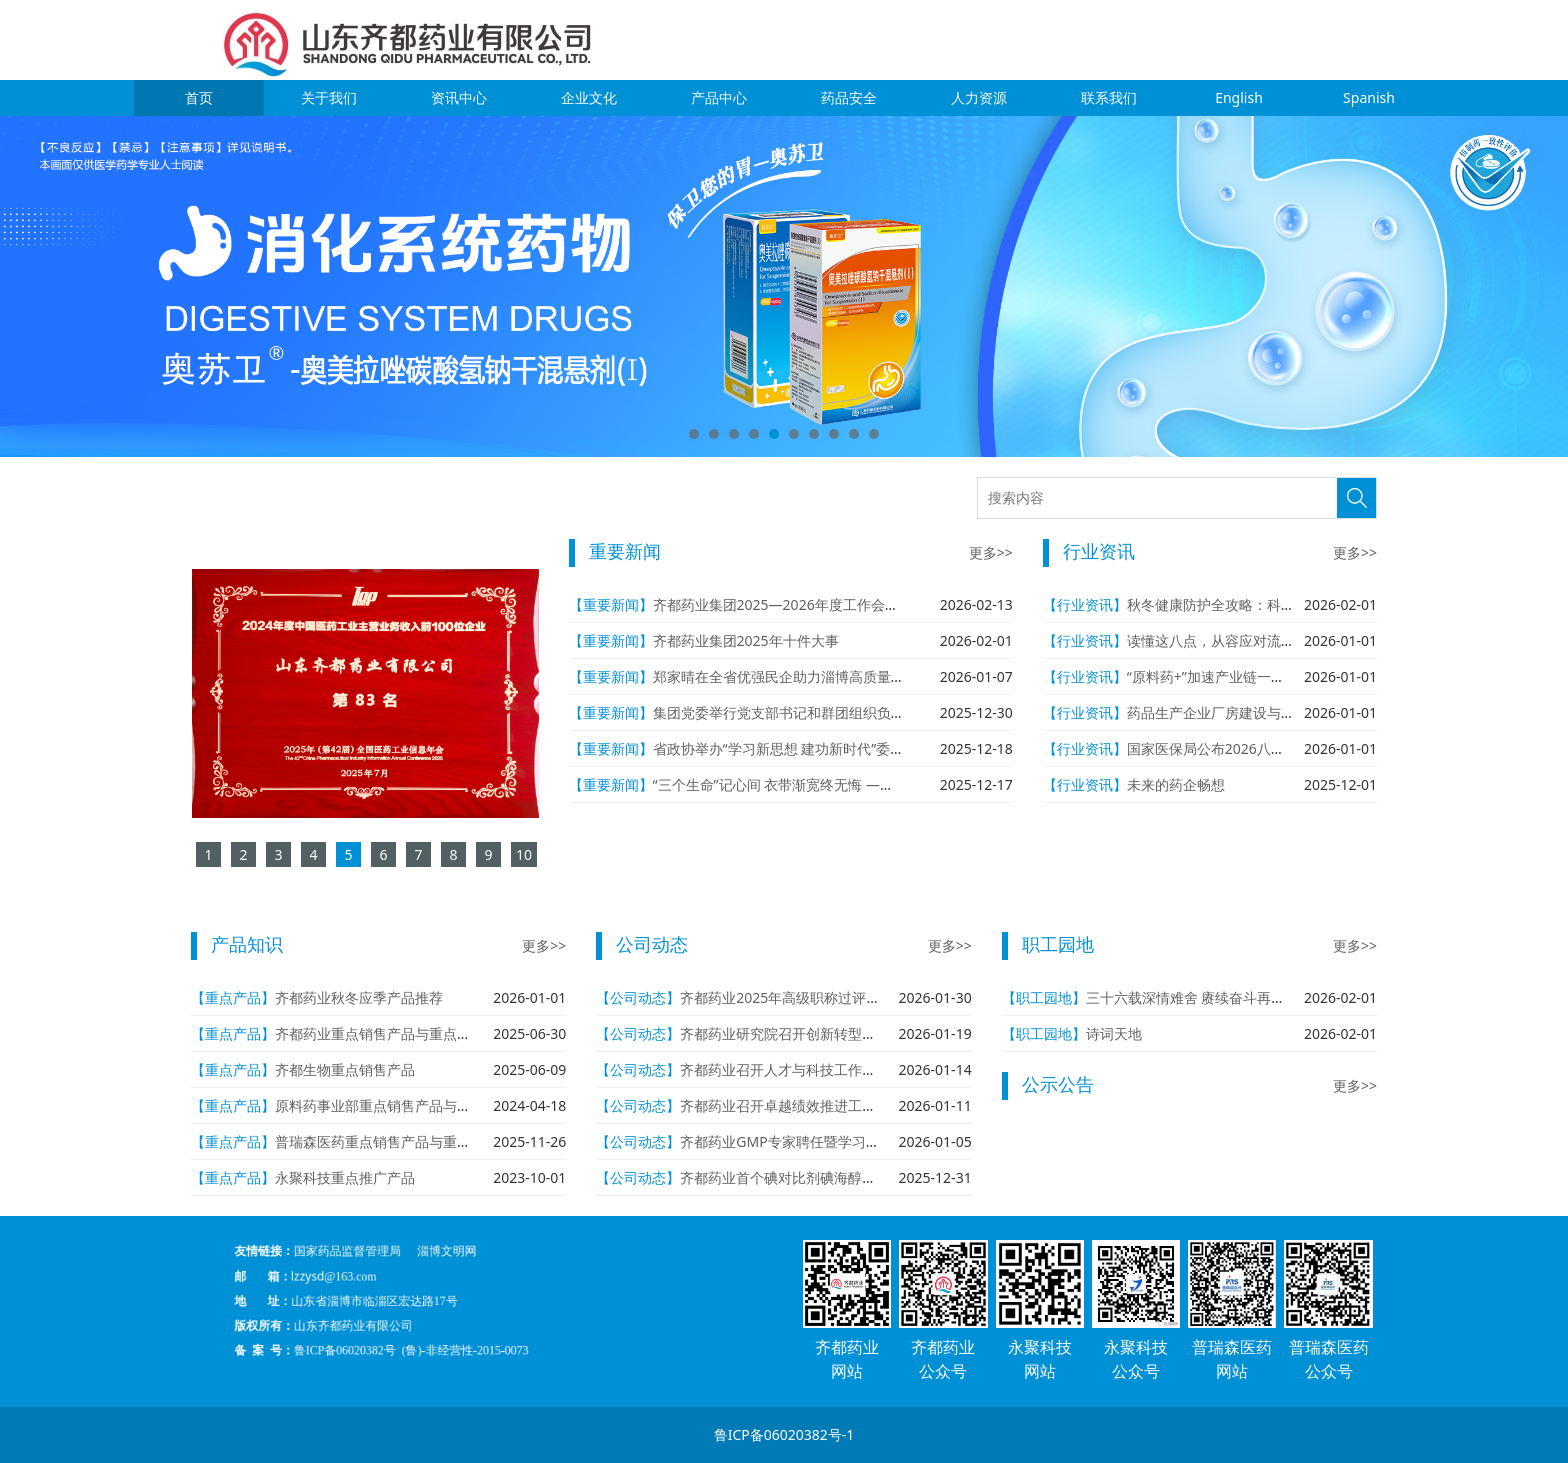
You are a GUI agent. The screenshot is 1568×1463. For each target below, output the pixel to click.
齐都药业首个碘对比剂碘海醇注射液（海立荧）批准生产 (855, 1177)
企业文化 (589, 97)
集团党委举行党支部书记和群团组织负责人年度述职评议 (828, 712)
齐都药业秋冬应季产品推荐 (359, 997)
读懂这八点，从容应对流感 (1211, 640)
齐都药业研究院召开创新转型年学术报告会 (813, 1033)
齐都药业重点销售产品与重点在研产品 (394, 1033)
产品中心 (719, 97)
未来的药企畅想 (1176, 784)
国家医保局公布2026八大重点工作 (1234, 748)
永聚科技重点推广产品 (345, 1177)
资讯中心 (459, 97)
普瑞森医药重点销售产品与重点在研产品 (401, 1141)
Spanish (1369, 97)
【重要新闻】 (611, 604)
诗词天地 (1114, 1033)
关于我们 (329, 97)
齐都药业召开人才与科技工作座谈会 (792, 1069)
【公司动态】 (638, 997)
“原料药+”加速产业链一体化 (1213, 676)
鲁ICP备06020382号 (422, 1321)
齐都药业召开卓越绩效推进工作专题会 (799, 1105)
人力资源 (979, 97)
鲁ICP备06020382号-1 (784, 1434)
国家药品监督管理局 (423, 1278)
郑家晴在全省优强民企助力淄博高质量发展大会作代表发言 (835, 676)
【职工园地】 (1044, 997)
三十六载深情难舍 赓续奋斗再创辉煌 (1200, 997)
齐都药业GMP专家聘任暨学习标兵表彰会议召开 (828, 1141)
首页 (199, 97)
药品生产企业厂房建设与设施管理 (1232, 712)
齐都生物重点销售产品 (345, 1069)
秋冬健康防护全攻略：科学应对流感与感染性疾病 (1281, 604)
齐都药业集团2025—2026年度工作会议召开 (790, 604)
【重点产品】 (233, 997)
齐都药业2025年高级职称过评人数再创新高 (815, 997)
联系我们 (1109, 97)
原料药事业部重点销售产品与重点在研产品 (408, 1105)
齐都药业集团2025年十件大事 (746, 640)
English (1239, 97)
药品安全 (849, 97)
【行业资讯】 (1085, 604)
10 (874, 434)
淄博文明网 (466, 1278)
